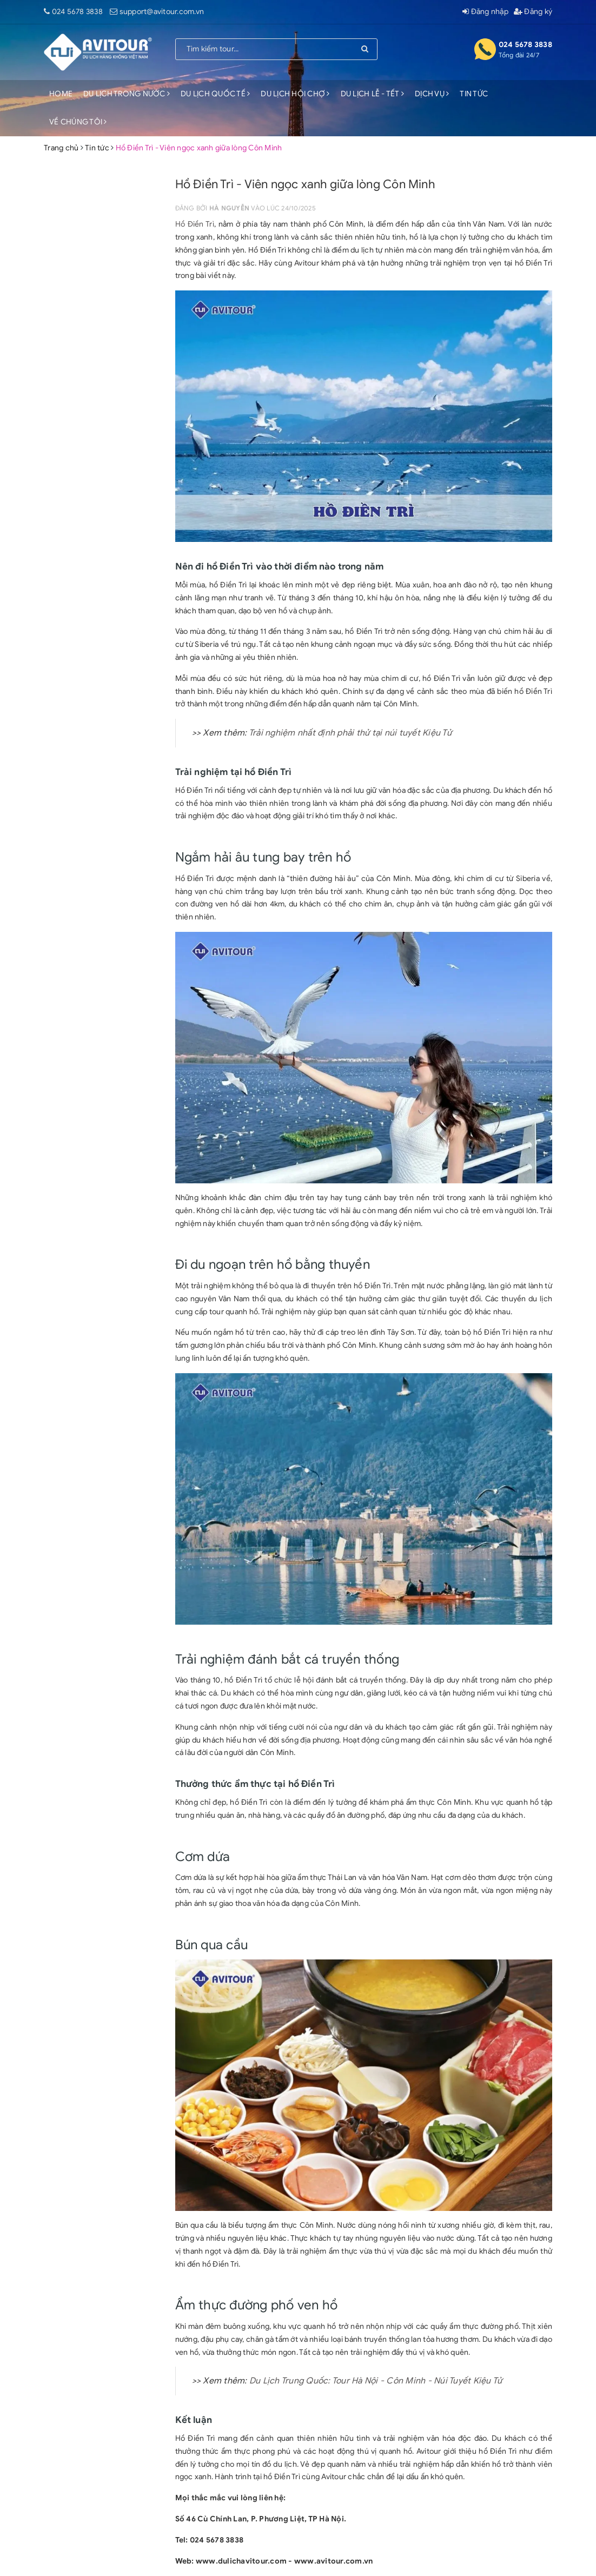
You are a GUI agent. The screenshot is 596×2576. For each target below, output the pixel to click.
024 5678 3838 (77, 11)
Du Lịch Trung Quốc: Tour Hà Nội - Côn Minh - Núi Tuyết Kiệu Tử (375, 2380)
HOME (60, 93)
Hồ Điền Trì (194, 224)
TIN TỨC (474, 93)
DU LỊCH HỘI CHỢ (295, 93)
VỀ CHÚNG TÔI (78, 122)
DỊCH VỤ (432, 93)
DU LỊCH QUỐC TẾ (215, 93)
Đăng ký (533, 11)
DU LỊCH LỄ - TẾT (373, 93)
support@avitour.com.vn (162, 11)
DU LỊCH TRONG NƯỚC (126, 93)
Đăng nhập (485, 11)
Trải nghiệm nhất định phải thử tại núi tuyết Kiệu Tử (350, 732)
